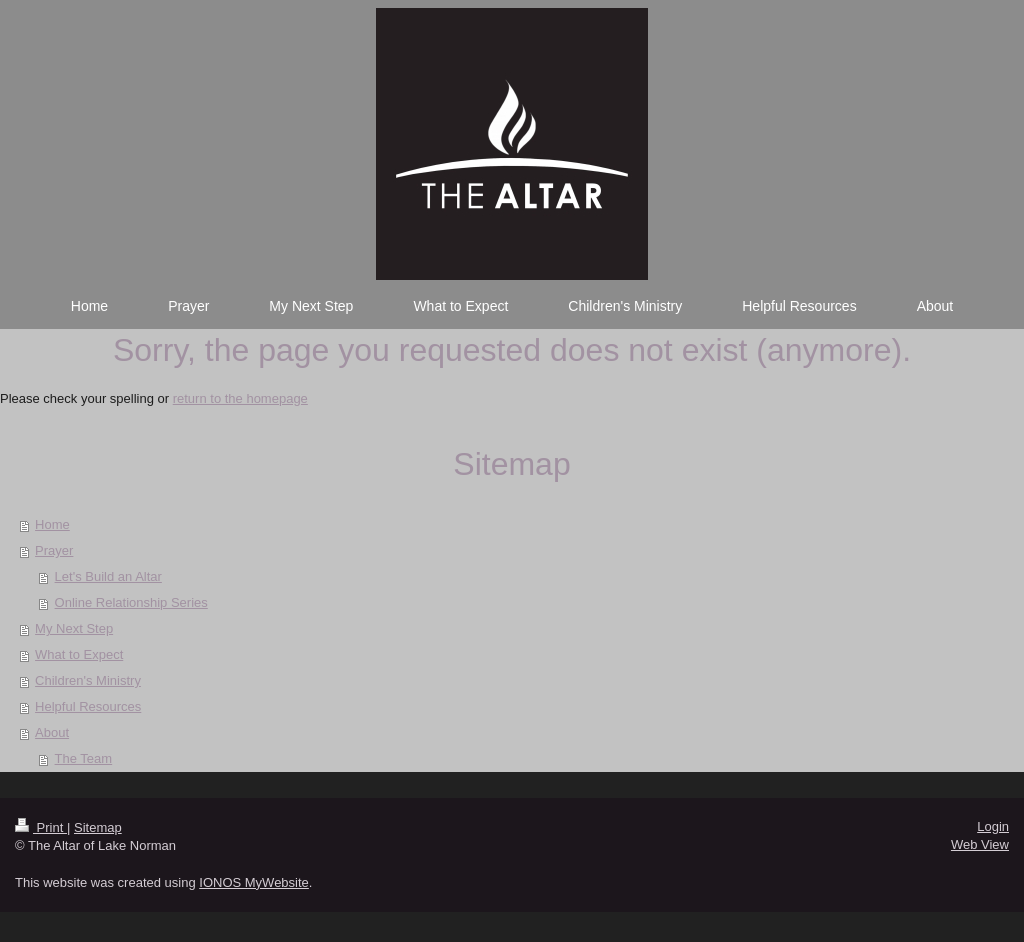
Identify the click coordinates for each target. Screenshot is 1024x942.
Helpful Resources (88, 706)
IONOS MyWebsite (254, 882)
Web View (980, 844)
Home (52, 524)
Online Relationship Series (131, 602)
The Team (84, 758)
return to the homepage (240, 398)
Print (41, 827)
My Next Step (74, 628)
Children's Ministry (88, 680)
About (52, 732)
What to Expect (79, 654)
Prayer (54, 550)
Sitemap (98, 827)
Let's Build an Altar (108, 576)
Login (993, 826)
